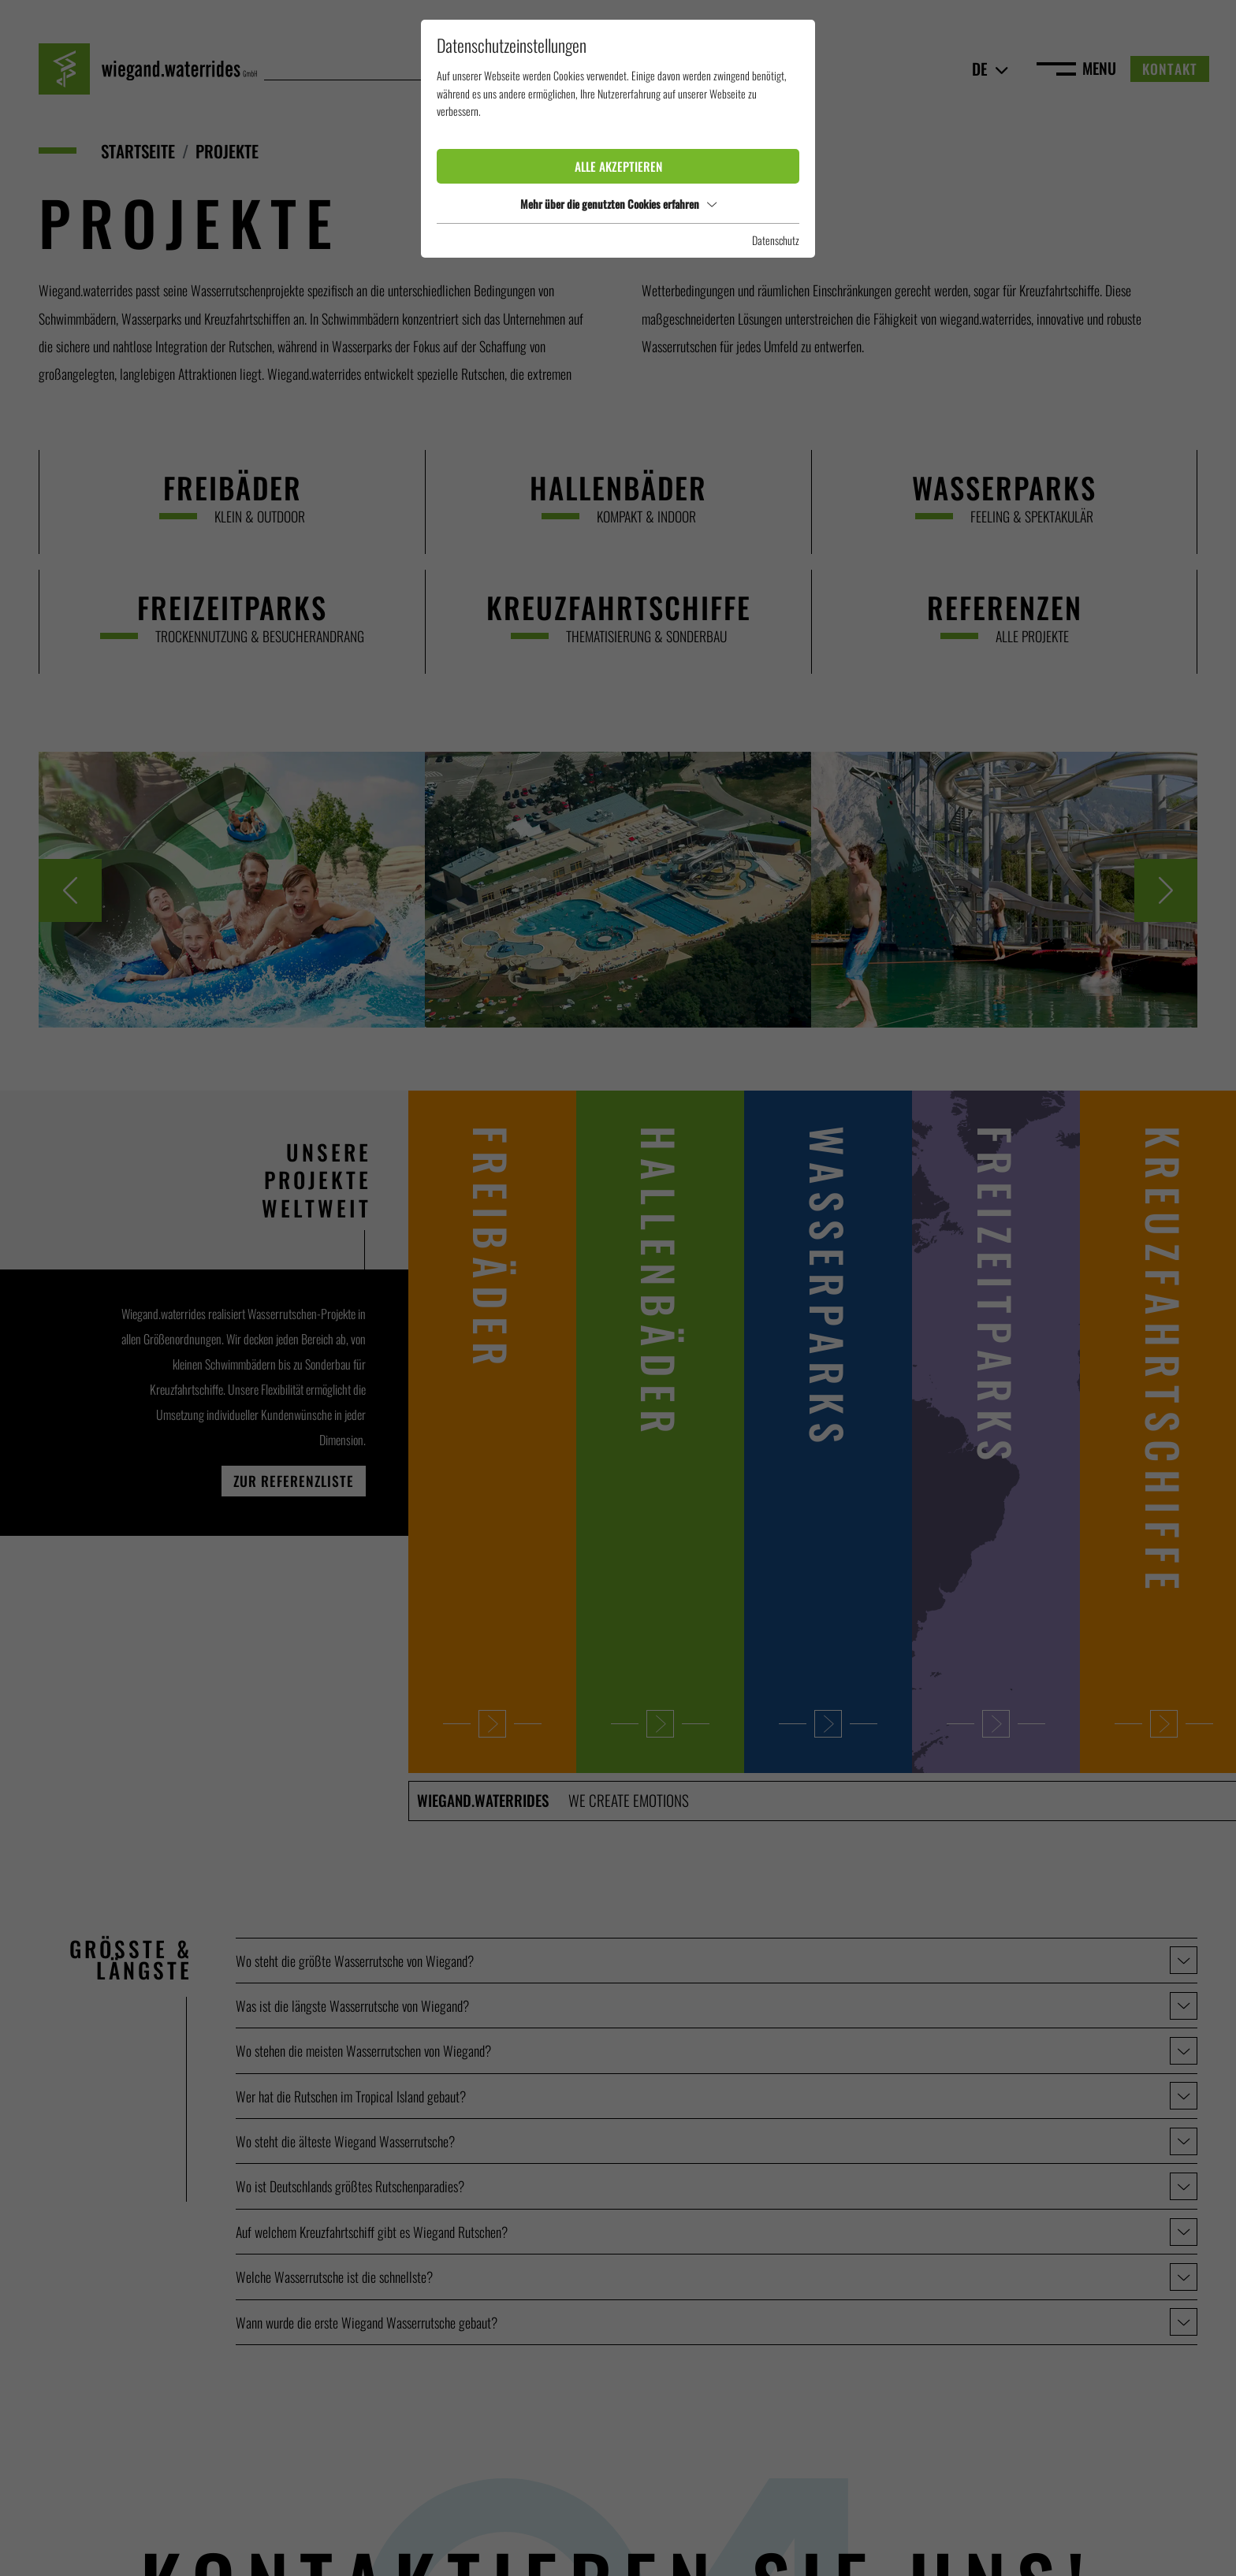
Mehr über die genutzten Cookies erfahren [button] (618, 203)
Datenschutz (775, 240)
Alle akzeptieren (618, 166)
